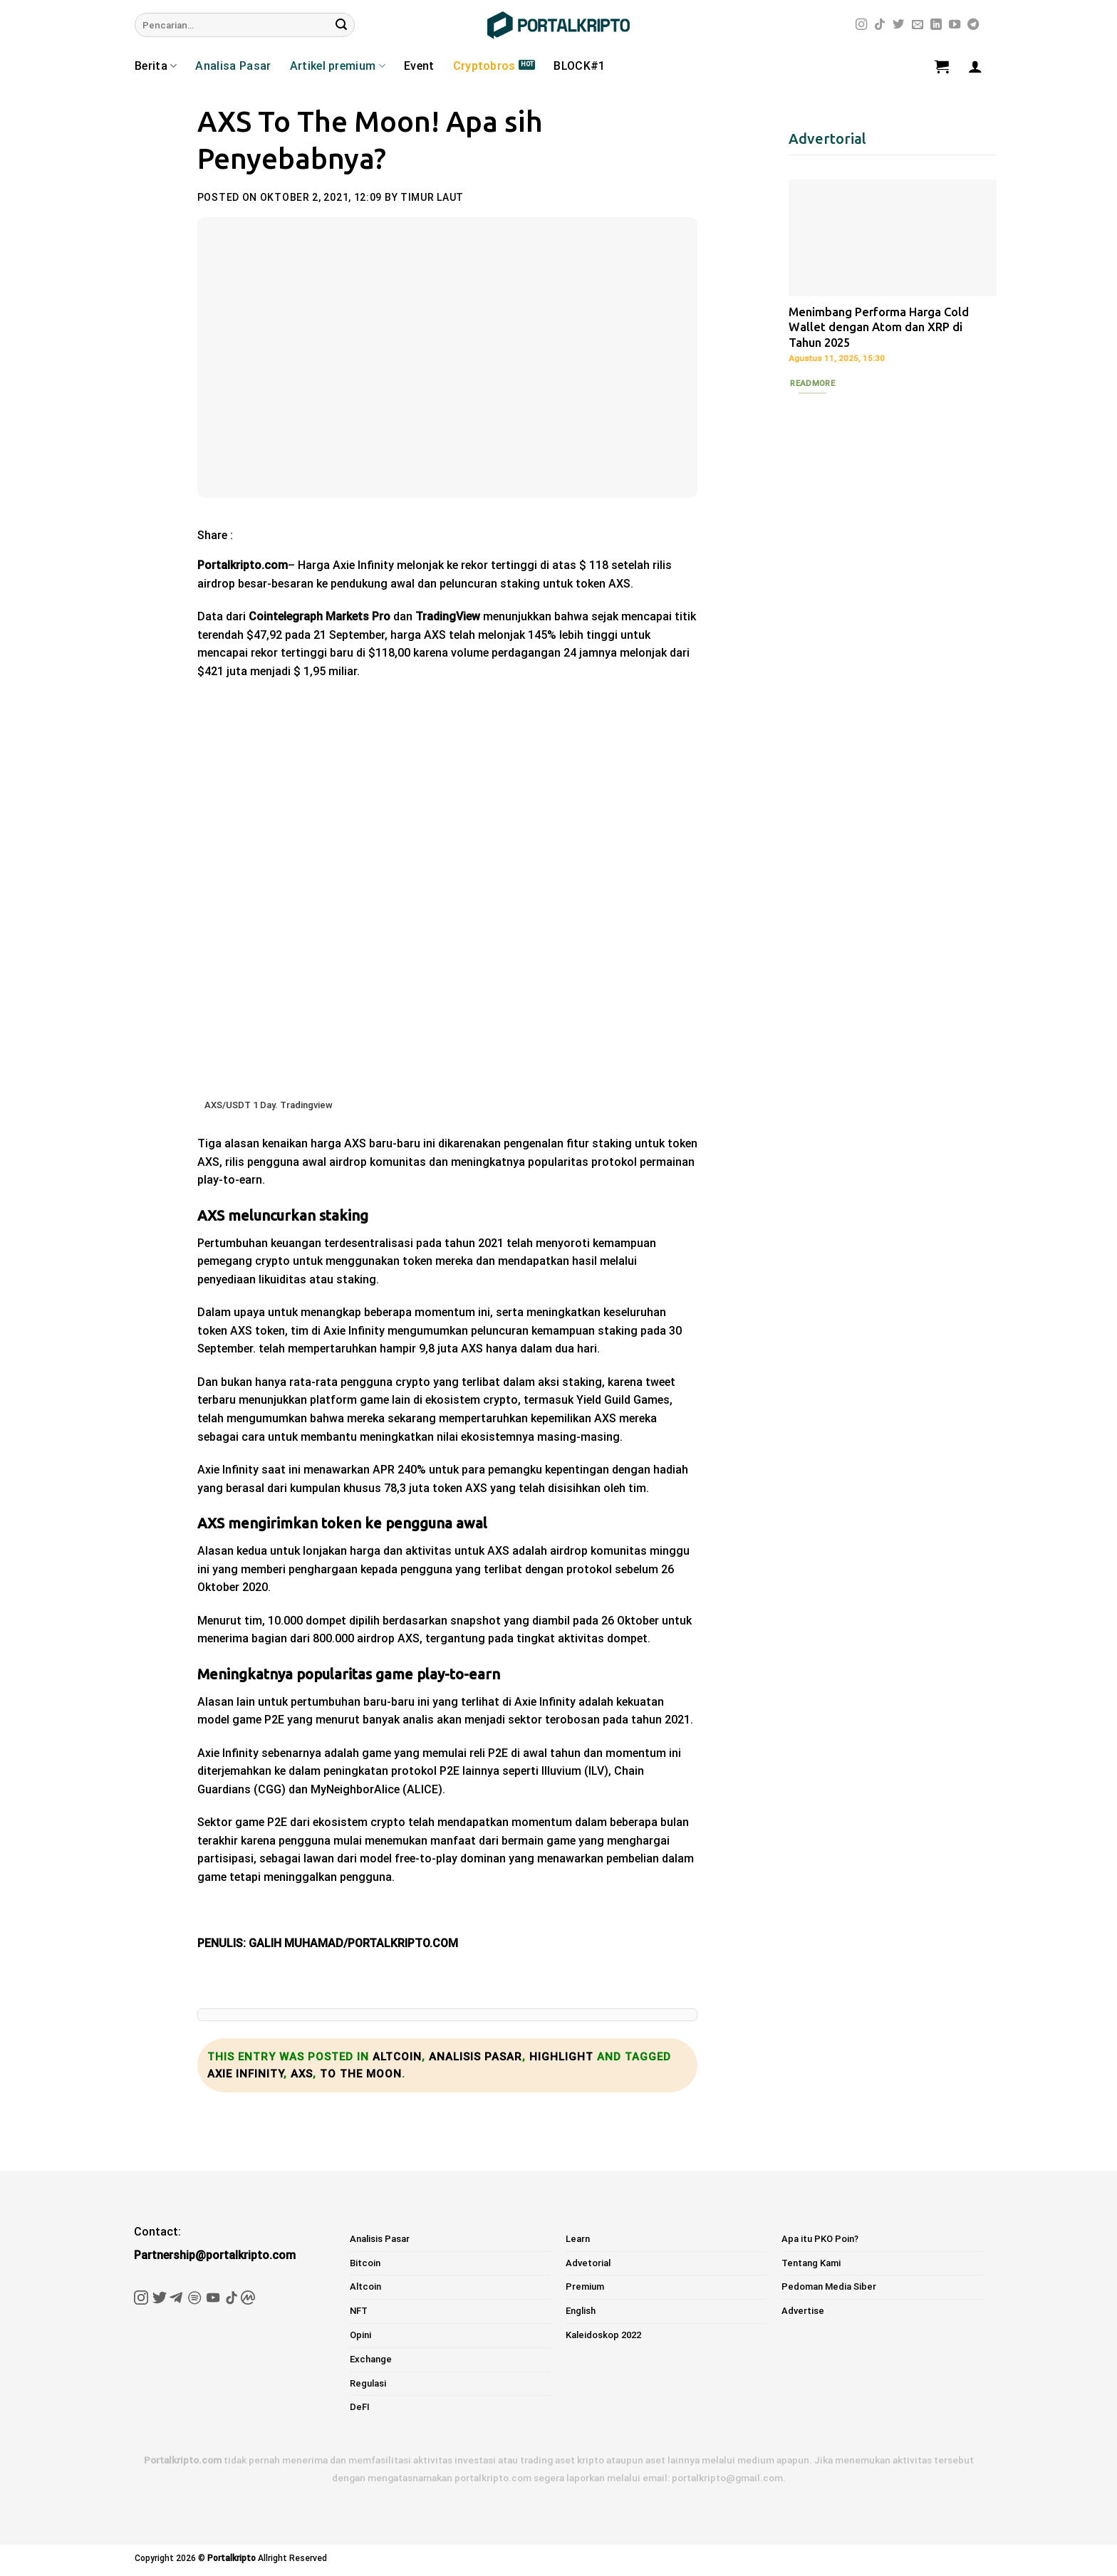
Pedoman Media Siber (828, 2286)
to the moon (361, 2073)
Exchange (371, 2359)
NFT (359, 2310)
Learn (578, 2238)
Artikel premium (337, 66)
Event (419, 66)
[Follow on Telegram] (973, 25)
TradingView (447, 616)
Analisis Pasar (475, 2056)
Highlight (561, 2056)
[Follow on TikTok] (879, 25)
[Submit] (341, 25)
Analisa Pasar (233, 66)
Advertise (802, 2310)
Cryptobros (484, 66)
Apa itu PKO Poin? (819, 2238)
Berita (156, 66)
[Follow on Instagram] (861, 25)
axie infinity (245, 2073)
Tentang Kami (811, 2263)
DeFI (360, 2407)
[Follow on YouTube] (954, 25)
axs (302, 2073)
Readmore (812, 383)
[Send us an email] (917, 25)
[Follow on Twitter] (898, 25)
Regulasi (368, 2383)
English (581, 2310)
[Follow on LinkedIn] (936, 25)
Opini (360, 2335)
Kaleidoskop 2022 (603, 2335)
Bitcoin (365, 2263)
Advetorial (588, 2263)
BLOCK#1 (579, 66)
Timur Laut (432, 197)
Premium (585, 2286)
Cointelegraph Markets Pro (319, 616)
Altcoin (397, 2056)
